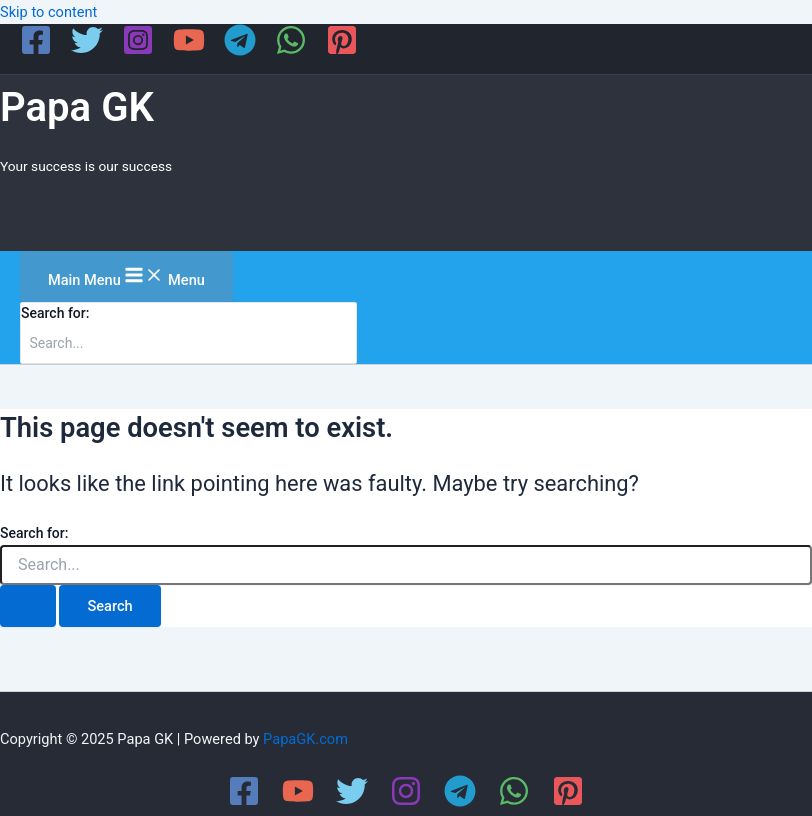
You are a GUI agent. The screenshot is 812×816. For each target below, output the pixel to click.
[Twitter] (87, 51)
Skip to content (48, 12)
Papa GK (77, 107)
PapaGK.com (305, 739)
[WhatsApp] (291, 51)
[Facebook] (36, 51)
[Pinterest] (342, 51)
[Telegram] (240, 51)
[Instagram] (138, 51)
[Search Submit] (28, 606)
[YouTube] (189, 51)
